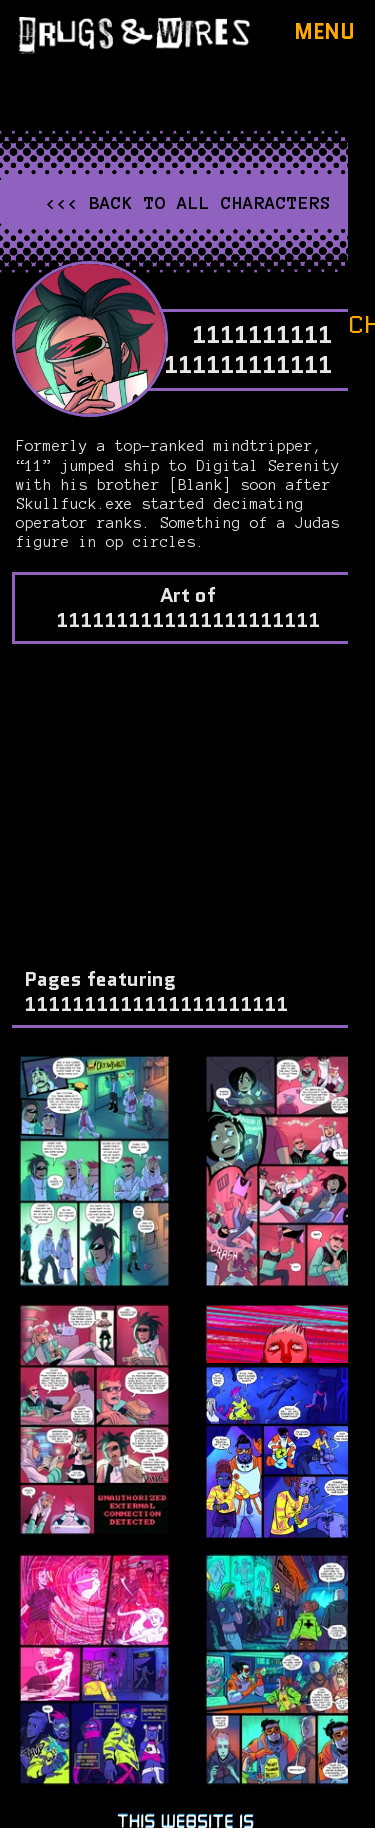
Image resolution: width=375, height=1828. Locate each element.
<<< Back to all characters (188, 203)
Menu (324, 32)
